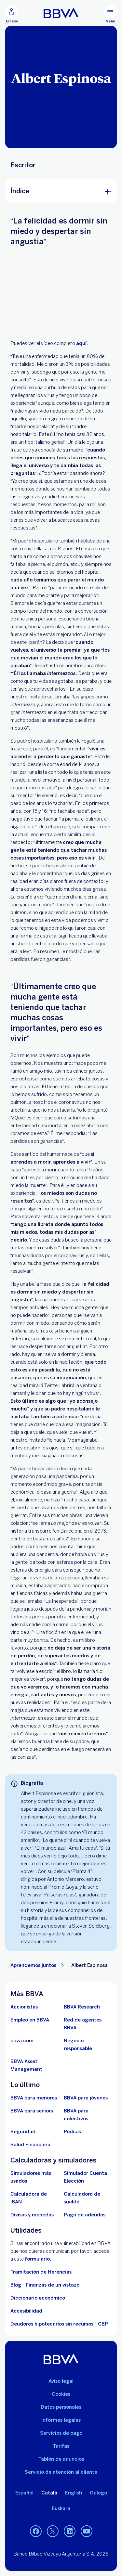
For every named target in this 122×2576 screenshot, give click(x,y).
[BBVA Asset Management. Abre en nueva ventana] (34, 2065)
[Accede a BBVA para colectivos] (88, 2115)
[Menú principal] (110, 14)
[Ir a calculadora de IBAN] (34, 2198)
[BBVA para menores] (33, 2098)
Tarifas (61, 2446)
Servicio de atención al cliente (61, 2472)
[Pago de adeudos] (84, 2215)
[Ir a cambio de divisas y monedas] (32, 2215)
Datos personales (61, 2407)
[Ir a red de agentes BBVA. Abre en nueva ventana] (88, 2024)
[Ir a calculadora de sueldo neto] (88, 2198)
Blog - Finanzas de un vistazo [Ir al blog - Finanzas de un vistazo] (44, 2285)
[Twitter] (53, 2531)
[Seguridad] (22, 2132)
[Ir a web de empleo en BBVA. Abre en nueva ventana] (29, 2020)
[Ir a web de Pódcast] (73, 2132)
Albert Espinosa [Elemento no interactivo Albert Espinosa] (89, 1965)
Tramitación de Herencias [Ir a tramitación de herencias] (41, 2272)
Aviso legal (61, 2381)
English (73, 2493)
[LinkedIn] (69, 2531)
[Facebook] (36, 2531)
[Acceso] (11, 14)
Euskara (61, 2508)
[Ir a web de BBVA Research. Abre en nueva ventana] (82, 2007)
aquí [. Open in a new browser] (81, 343)
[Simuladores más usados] (34, 2177)
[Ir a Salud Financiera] (30, 2145)
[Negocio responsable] (88, 2044)
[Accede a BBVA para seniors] (31, 2111)
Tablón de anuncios (61, 2459)
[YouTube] (86, 2531)
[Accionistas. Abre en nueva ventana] (24, 2007)
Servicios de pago (61, 2433)
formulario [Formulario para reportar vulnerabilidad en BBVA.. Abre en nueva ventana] (37, 2259)
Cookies (61, 2394)
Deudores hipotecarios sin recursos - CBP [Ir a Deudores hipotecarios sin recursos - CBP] (59, 2324)
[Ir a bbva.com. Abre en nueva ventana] (22, 2041)
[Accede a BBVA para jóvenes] (86, 2098)
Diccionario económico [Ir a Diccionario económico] (37, 2298)
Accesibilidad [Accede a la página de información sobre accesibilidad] (26, 2311)
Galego (98, 2493)
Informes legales (61, 2420)
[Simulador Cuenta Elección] (88, 2177)
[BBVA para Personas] (61, 13)
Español (24, 2493)
